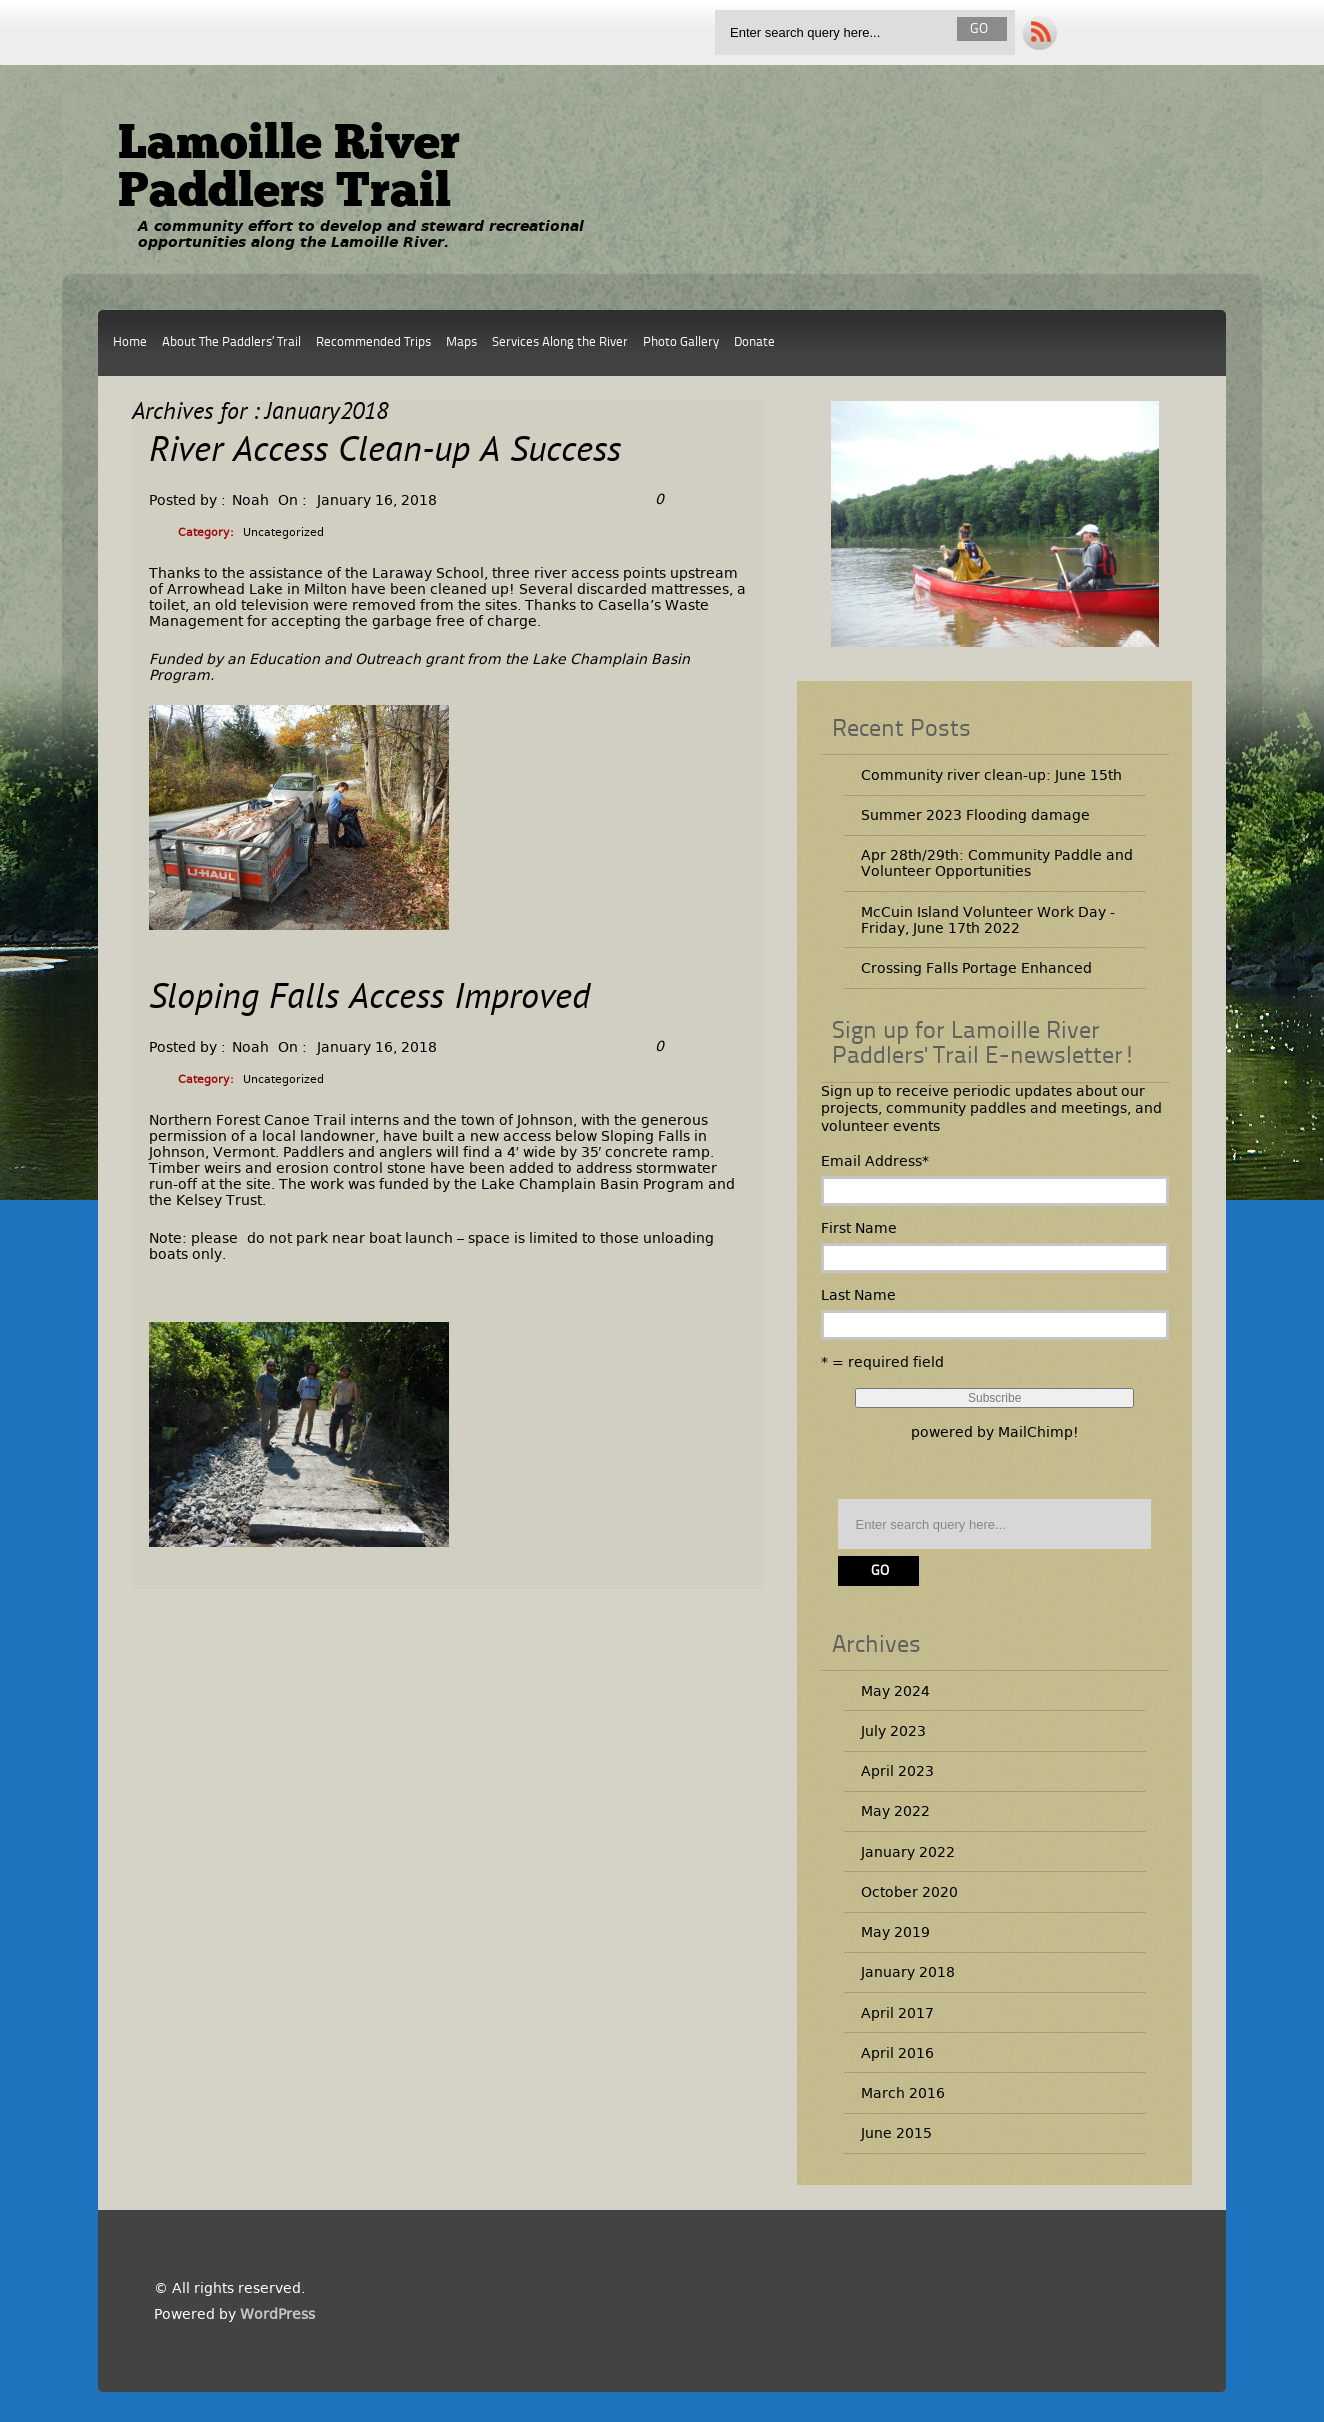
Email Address (875, 1161)
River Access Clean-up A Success (385, 452)
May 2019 (895, 1932)
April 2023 (897, 1771)
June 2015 (896, 2133)
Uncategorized (283, 532)
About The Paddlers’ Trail (231, 342)
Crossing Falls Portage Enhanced (976, 968)
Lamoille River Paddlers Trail (289, 170)
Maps (461, 342)
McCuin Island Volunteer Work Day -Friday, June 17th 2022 (988, 920)
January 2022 (908, 1852)
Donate (754, 342)
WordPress (277, 2314)
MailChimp (1035, 1432)
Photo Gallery (681, 342)
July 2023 (893, 1731)
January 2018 (908, 1972)
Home (130, 342)
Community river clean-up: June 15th (991, 775)
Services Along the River (560, 342)
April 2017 (897, 2013)
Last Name (858, 1295)
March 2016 (903, 2093)
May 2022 (895, 1811)
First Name (859, 1228)
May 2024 (895, 1691)
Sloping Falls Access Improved (369, 999)
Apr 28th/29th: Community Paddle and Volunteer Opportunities (997, 863)
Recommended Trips (373, 342)
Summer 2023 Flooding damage (975, 815)
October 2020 (909, 1892)
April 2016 (897, 2053)
